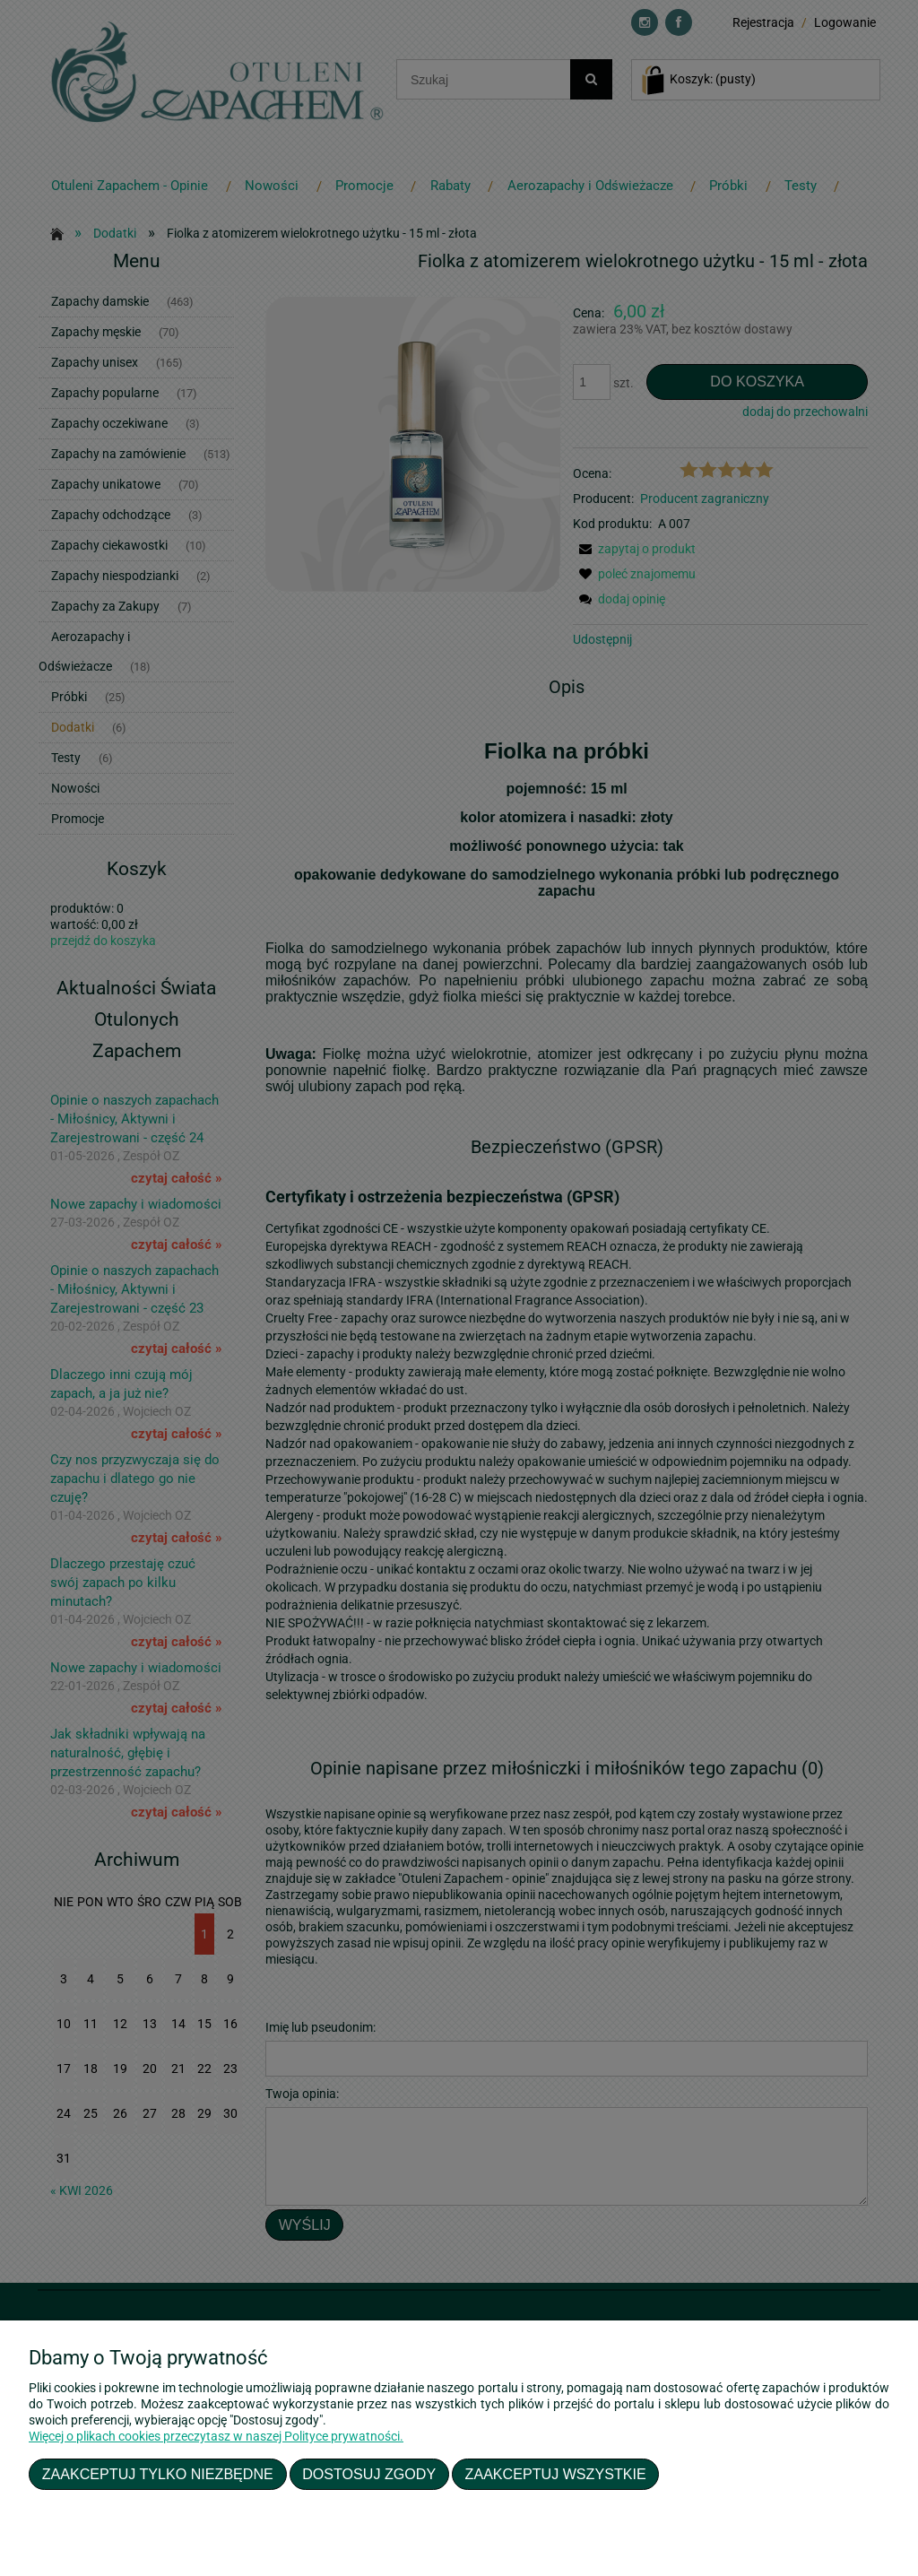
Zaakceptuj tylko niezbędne (157, 2474)
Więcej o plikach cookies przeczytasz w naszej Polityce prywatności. (216, 2436)
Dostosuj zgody (369, 2474)
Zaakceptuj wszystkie (555, 2474)
